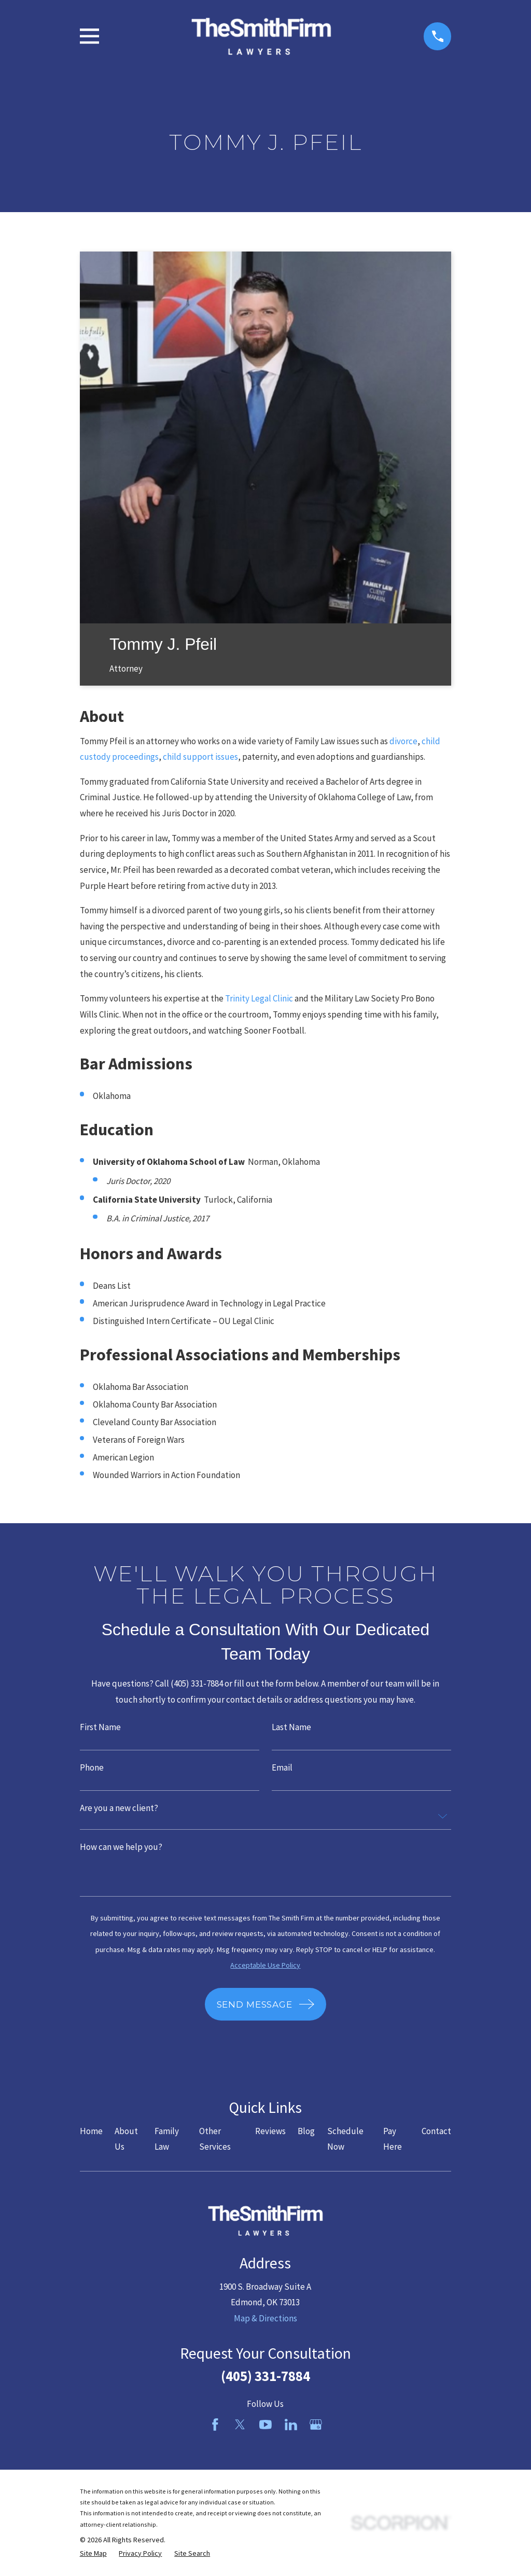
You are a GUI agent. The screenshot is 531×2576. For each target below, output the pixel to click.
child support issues (200, 756)
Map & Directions (265, 2318)
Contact (436, 2131)
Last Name (291, 1727)
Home (91, 2131)
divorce (403, 741)
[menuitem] (93, 2553)
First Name (100, 1727)
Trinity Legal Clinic (259, 998)
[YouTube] (265, 2424)
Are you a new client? (119, 1808)
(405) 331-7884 (265, 2376)
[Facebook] (215, 2424)
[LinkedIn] (291, 2424)
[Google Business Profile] (316, 2424)
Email (282, 1767)
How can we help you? (121, 1847)
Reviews (270, 2131)
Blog (306, 2131)
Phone (92, 1767)
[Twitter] (240, 2424)
